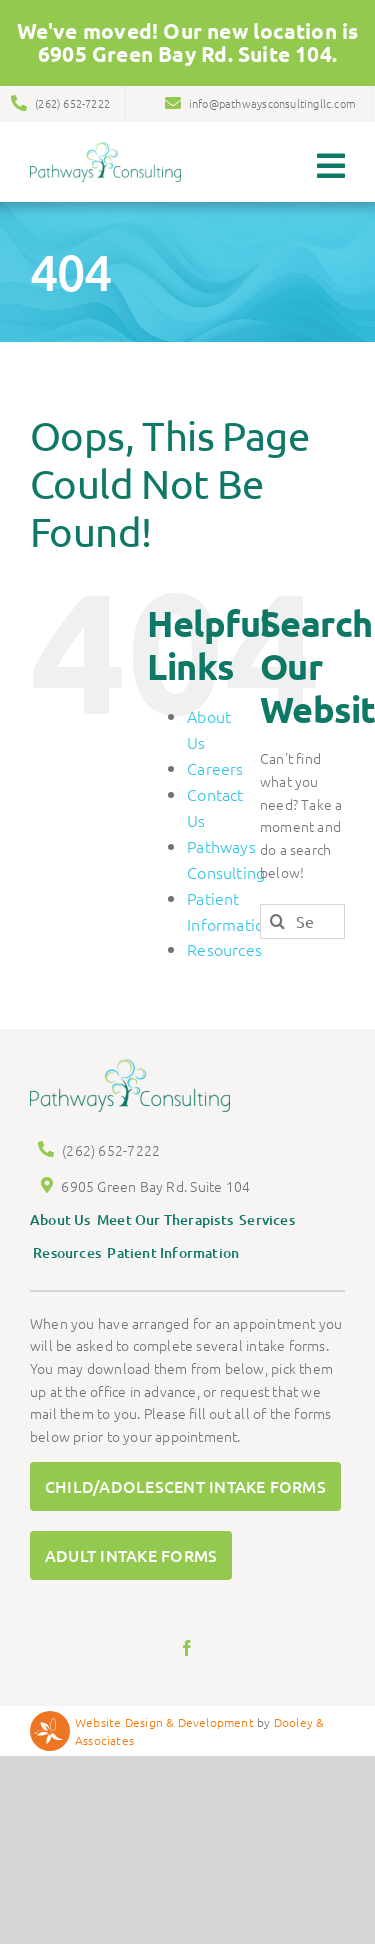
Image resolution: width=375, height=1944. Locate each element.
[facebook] (187, 1638)
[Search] (277, 911)
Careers (215, 758)
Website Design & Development (164, 1712)
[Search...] (302, 911)
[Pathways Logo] (105, 139)
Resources (224, 940)
